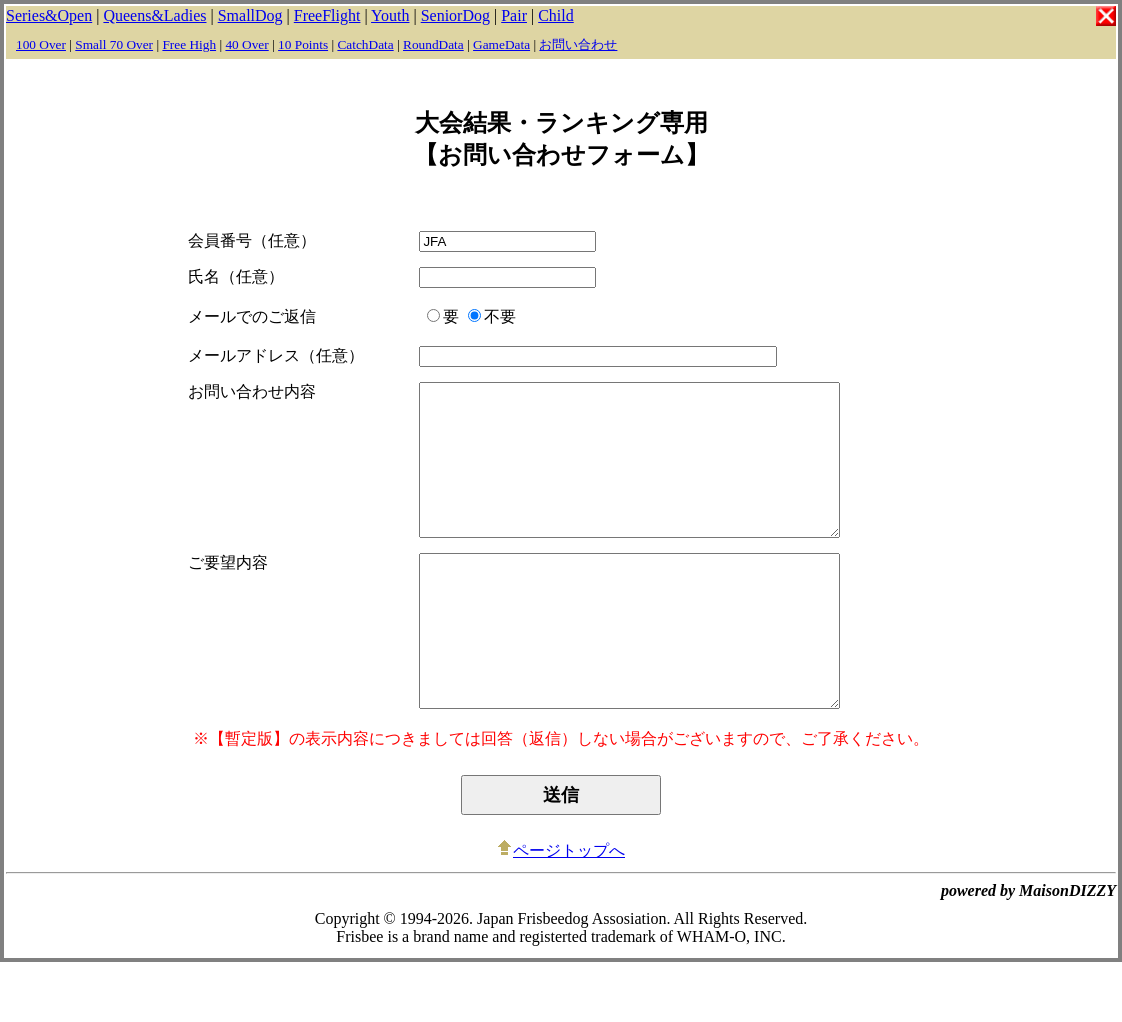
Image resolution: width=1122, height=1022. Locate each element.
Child (556, 15)
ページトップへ (561, 910)
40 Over (246, 44)
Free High (189, 44)
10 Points (303, 44)
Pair (514, 15)
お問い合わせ (578, 44)
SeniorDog (455, 15)
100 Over (41, 44)
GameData (501, 44)
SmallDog (250, 15)
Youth (390, 15)
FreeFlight (327, 15)
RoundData (433, 44)
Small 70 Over (114, 44)
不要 (483, 316)
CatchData (365, 44)
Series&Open (49, 15)
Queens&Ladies (154, 15)
